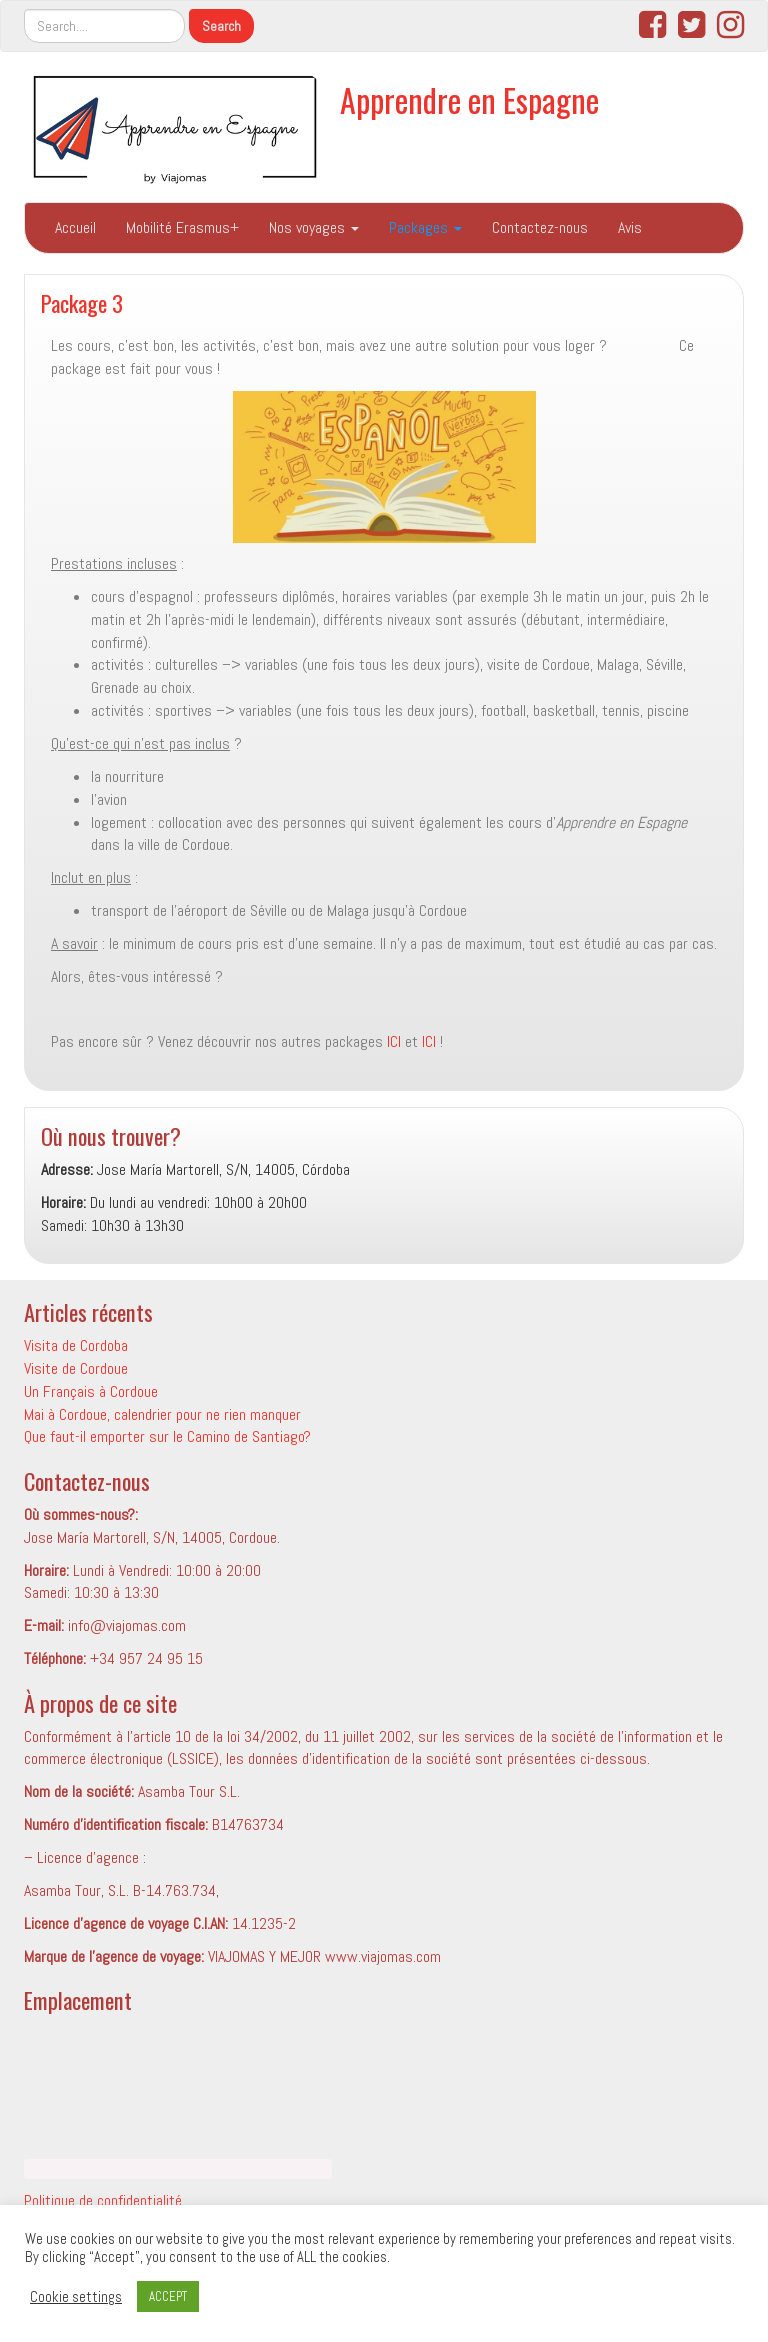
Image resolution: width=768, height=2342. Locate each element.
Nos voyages (314, 227)
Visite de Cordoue (76, 1368)
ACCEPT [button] (168, 2296)
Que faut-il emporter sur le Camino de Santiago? (167, 1436)
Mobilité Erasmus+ (182, 227)
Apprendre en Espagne (469, 99)
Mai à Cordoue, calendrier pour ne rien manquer (162, 1414)
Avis (630, 227)
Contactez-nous (540, 227)
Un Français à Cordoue (91, 1391)
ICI (394, 1041)
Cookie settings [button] (76, 2297)
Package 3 (82, 302)
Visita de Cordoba (76, 1345)
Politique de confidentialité (105, 2200)
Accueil (75, 227)
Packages (425, 227)
